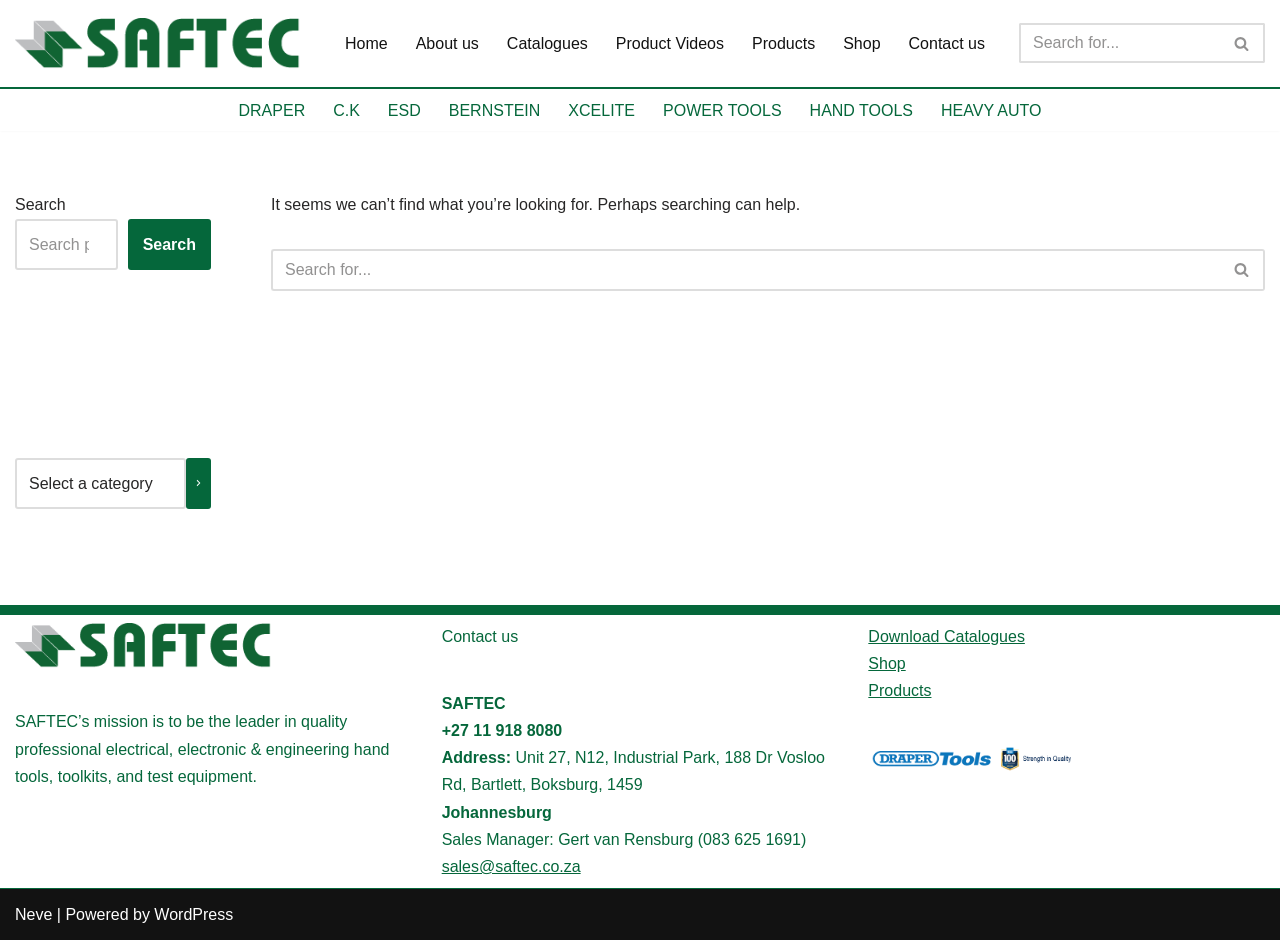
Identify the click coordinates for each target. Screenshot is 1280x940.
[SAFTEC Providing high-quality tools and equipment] (163, 43)
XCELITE (601, 110)
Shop (861, 43)
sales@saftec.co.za (511, 866)
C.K (346, 110)
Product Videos (670, 43)
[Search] (1119, 43)
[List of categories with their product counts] (100, 483)
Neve (33, 914)
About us (447, 43)
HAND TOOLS (861, 110)
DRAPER (272, 110)
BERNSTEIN (495, 110)
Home (366, 43)
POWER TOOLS (722, 110)
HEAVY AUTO (991, 110)
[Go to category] (198, 483)
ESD (404, 110)
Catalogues (547, 43)
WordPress (193, 914)
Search (40, 204)
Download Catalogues (946, 636)
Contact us (947, 43)
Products (783, 43)
